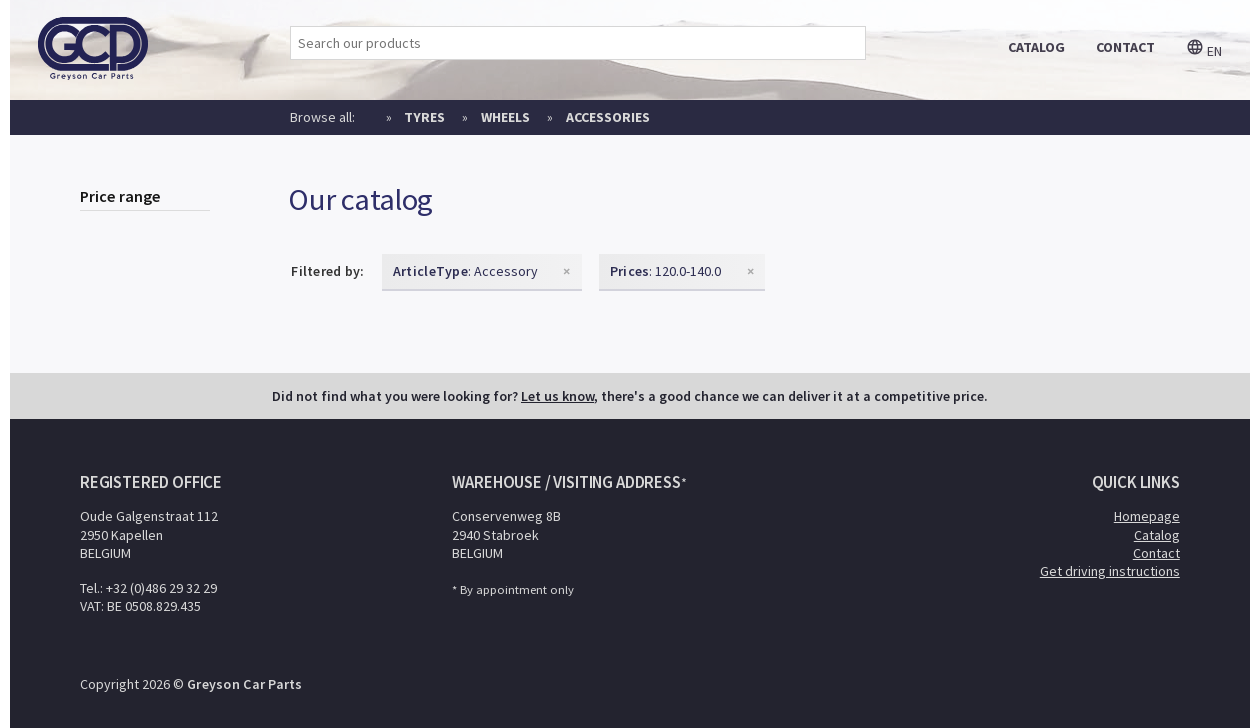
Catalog (1157, 535)
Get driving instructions (1110, 571)
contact (1125, 47)
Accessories (608, 117)
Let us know (557, 396)
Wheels (505, 117)
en (1204, 51)
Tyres (424, 117)
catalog (1036, 47)
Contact (1156, 553)
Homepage (1147, 516)
